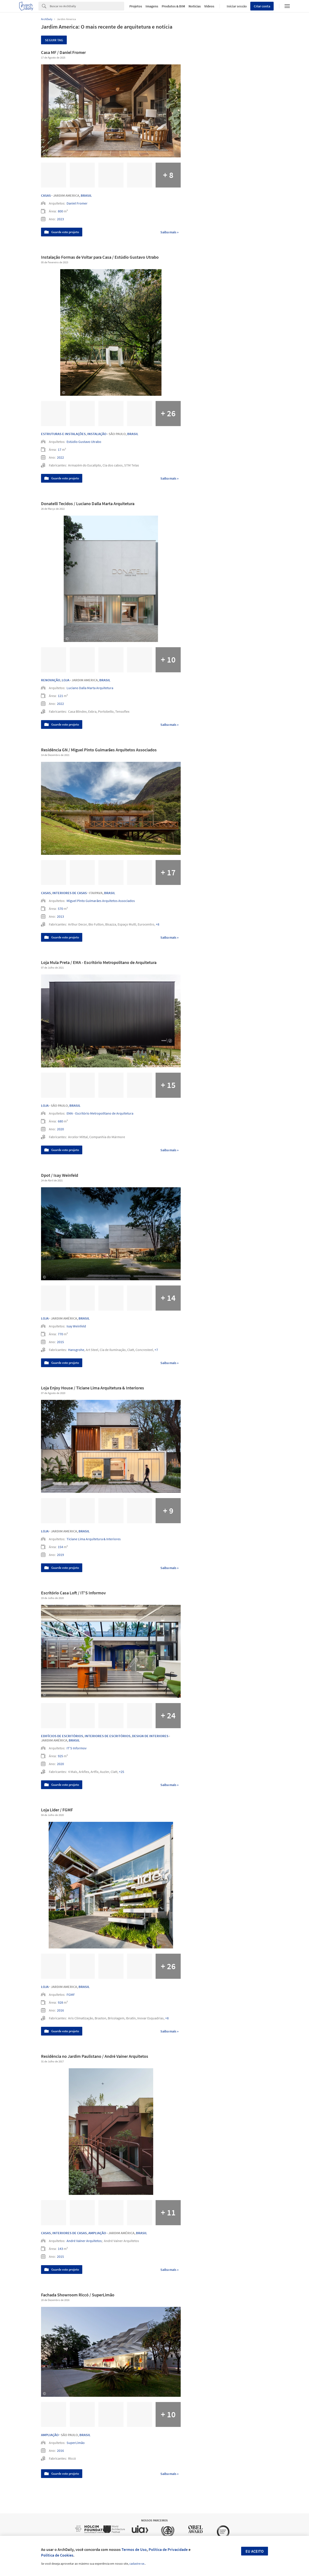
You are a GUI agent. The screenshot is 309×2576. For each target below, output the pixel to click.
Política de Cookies (57, 2555)
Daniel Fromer (77, 203)
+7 (156, 1349)
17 (59, 449)
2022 (60, 457)
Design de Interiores (150, 1736)
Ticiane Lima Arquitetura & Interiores (94, 1539)
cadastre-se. (137, 2564)
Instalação (96, 434)
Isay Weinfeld (76, 1326)
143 (60, 2248)
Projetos (135, 6)
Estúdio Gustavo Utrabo (84, 441)
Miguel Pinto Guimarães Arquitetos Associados (101, 900)
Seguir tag (54, 40)
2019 (60, 1554)
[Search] (87, 6)
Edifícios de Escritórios (62, 1736)
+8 (157, 924)
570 (60, 908)
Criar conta (262, 6)
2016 (60, 2010)
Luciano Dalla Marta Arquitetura (90, 688)
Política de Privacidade (168, 2549)
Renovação (50, 680)
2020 (60, 1129)
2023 (60, 219)
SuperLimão (76, 2442)
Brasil (86, 195)
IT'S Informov (76, 1748)
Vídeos (209, 6)
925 (60, 1756)
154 (60, 1547)
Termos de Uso (134, 2549)
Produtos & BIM (173, 6)
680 (60, 1121)
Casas (46, 195)
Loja (65, 680)
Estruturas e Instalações (63, 434)
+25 (121, 1771)
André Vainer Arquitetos (84, 2241)
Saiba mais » (169, 232)
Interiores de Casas (69, 893)
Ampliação (97, 2233)
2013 (60, 916)
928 (60, 2002)
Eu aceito (254, 2551)
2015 (60, 1342)
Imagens (152, 6)
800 (60, 211)
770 (60, 1334)
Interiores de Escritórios (107, 1736)
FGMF (71, 1994)
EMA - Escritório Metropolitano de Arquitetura (100, 1113)
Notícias (195, 6)
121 (60, 695)
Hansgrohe (76, 1349)
